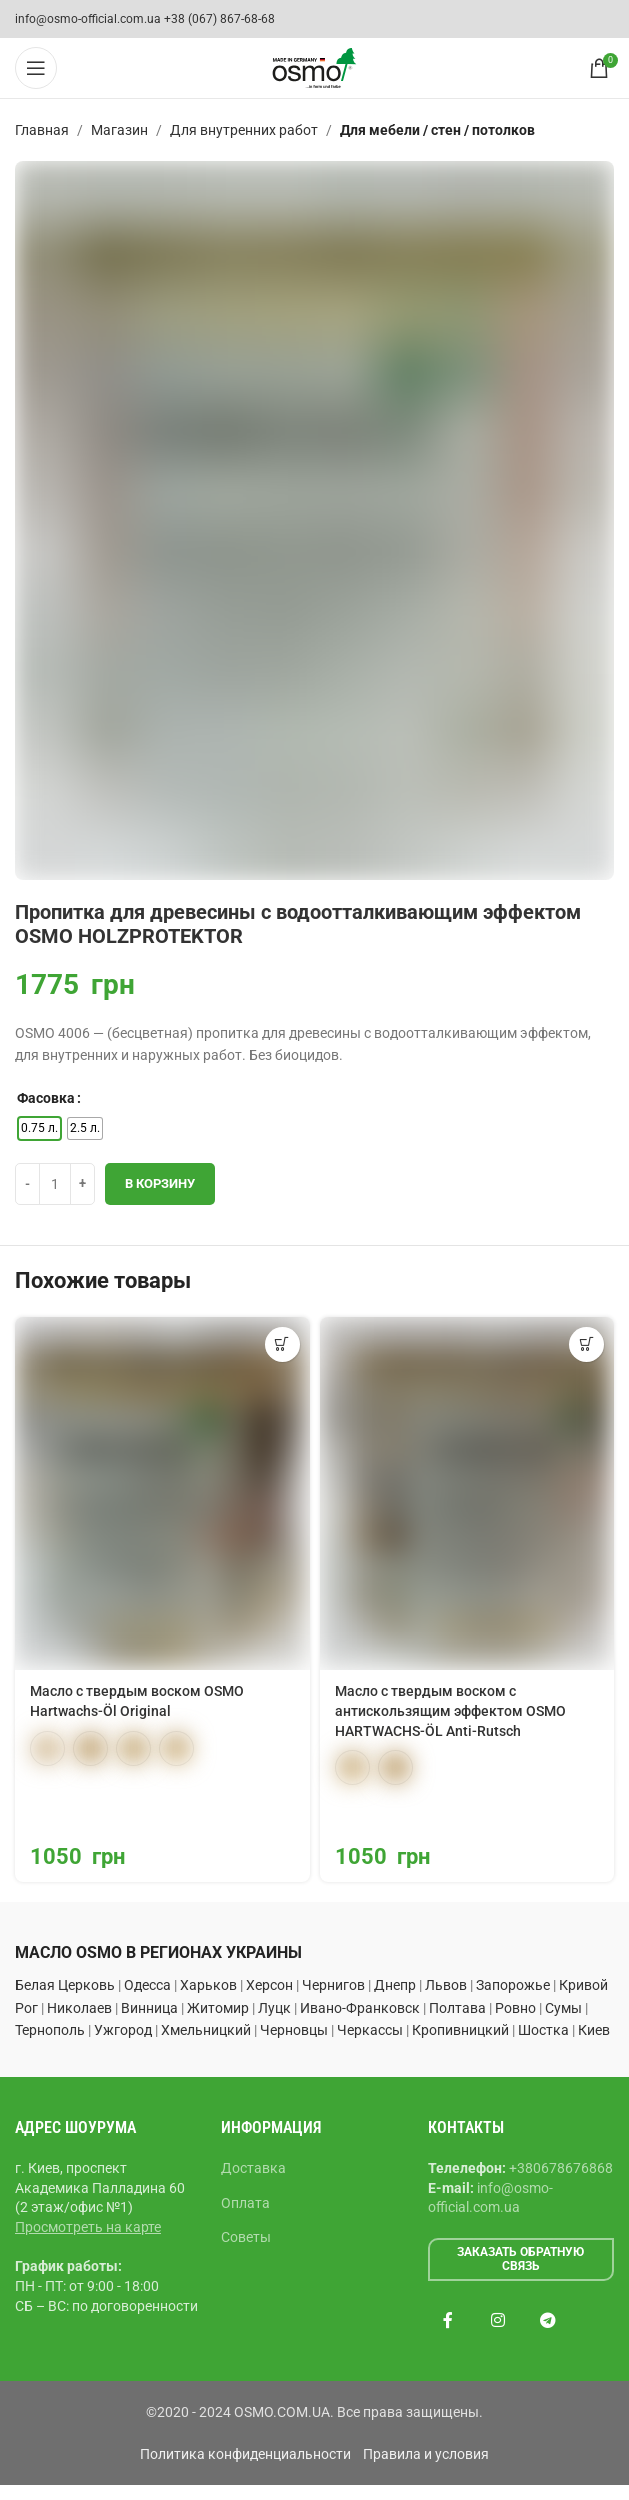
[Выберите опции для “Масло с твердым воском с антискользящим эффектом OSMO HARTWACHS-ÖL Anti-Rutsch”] (586, 1344)
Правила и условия (426, 2454)
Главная (42, 130)
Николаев (79, 2008)
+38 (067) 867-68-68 (219, 19)
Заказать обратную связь (520, 2259)
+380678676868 (561, 2168)
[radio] (39, 1128)
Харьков (208, 1985)
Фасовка (46, 1098)
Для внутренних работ (244, 130)
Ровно (515, 2008)
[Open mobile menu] (36, 68)
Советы (246, 2237)
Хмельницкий (206, 2030)
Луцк (274, 2008)
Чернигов (333, 1985)
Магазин (119, 130)
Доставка (253, 2168)
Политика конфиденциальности (245, 2454)
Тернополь (50, 2030)
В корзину (160, 1183)
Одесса (147, 1985)
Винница (149, 2008)
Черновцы (294, 2030)
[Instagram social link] (498, 2321)
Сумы (563, 2008)
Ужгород (123, 2030)
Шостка (543, 2030)
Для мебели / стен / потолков (437, 130)
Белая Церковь (65, 1985)
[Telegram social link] (548, 2321)
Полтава (457, 2008)
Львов (446, 1985)
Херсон (269, 1985)
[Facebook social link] (448, 2321)
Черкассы (370, 2030)
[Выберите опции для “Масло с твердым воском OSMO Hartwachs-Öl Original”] (282, 1344)
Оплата (245, 2203)
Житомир (218, 2008)
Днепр (395, 1985)
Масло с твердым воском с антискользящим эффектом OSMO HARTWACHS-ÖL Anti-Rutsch (450, 1710)
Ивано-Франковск (360, 2008)
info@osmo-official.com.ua (88, 19)
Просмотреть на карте (88, 2227)
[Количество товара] (55, 1184)
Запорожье (513, 1985)
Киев (594, 2030)
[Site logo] (314, 67)
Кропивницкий (460, 2030)
